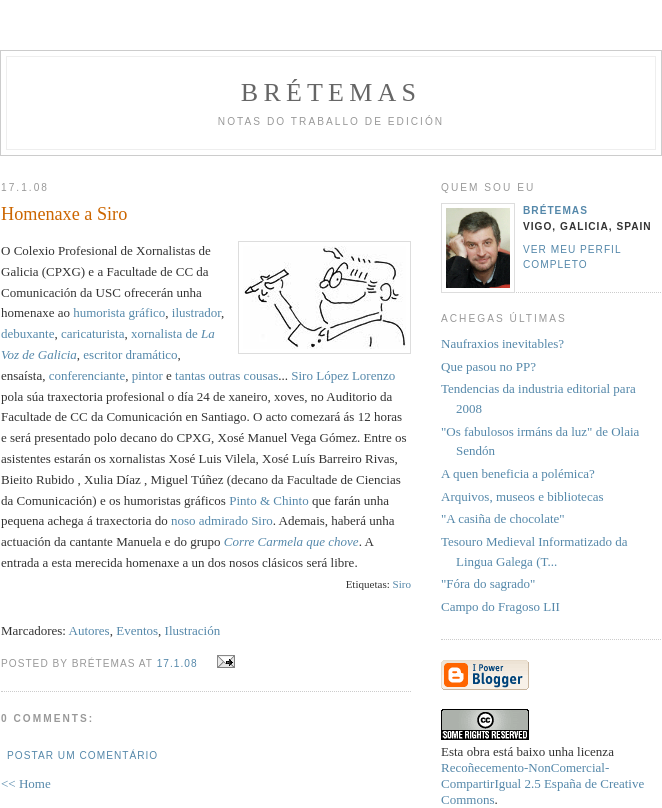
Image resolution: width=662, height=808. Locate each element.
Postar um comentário (82, 755)
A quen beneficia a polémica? (518, 473)
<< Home (26, 783)
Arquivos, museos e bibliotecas (522, 496)
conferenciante (87, 375)
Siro (402, 584)
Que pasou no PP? (488, 366)
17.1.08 (177, 663)
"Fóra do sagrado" (488, 583)
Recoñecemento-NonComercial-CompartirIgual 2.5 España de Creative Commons (542, 783)
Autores (89, 630)
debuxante (27, 333)
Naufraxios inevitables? (502, 343)
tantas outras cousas (226, 375)
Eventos (137, 630)
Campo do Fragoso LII (500, 606)
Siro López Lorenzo (343, 375)
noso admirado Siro (222, 520)
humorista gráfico (119, 312)
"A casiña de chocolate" (503, 518)
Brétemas (331, 92)
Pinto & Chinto (268, 500)
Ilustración (193, 630)
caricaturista (93, 333)
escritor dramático (130, 354)
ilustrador (196, 312)
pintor (147, 375)
